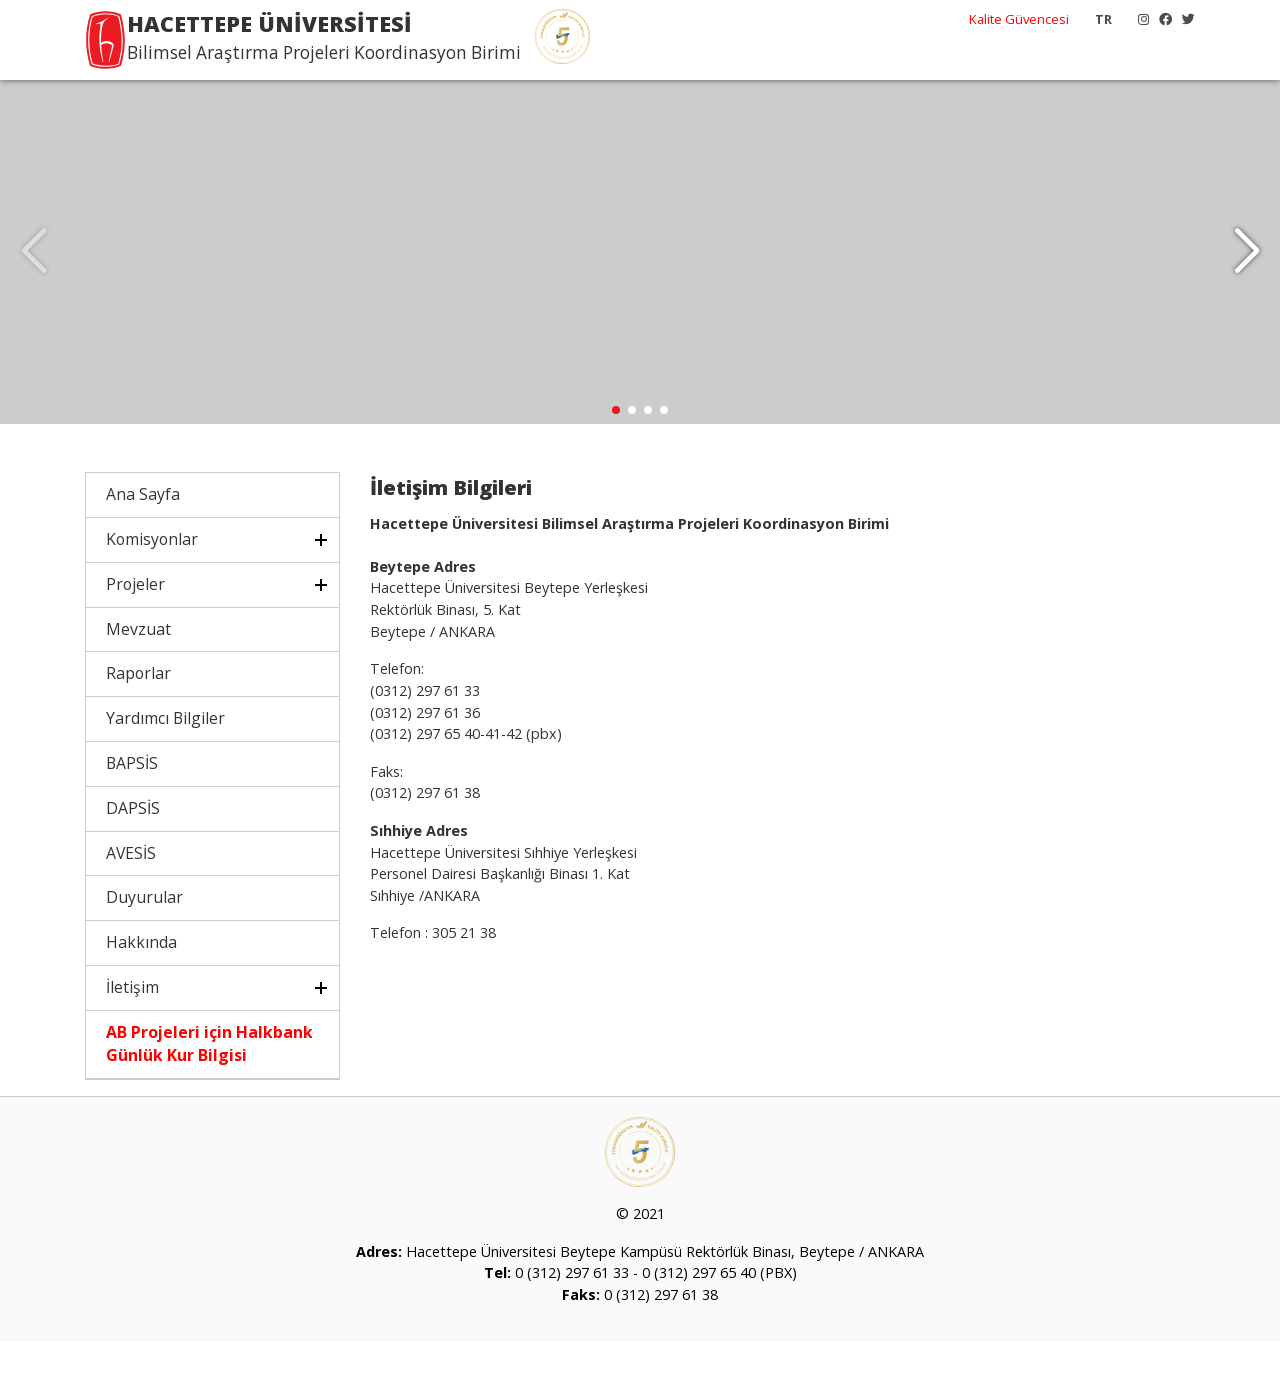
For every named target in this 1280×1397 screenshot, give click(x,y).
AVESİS (131, 908)
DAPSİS (133, 863)
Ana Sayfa (143, 550)
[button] (1246, 280)
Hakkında (141, 998)
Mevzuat (138, 684)
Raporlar (138, 729)
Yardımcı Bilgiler (165, 774)
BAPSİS (132, 819)
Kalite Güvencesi (1019, 19)
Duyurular (144, 953)
